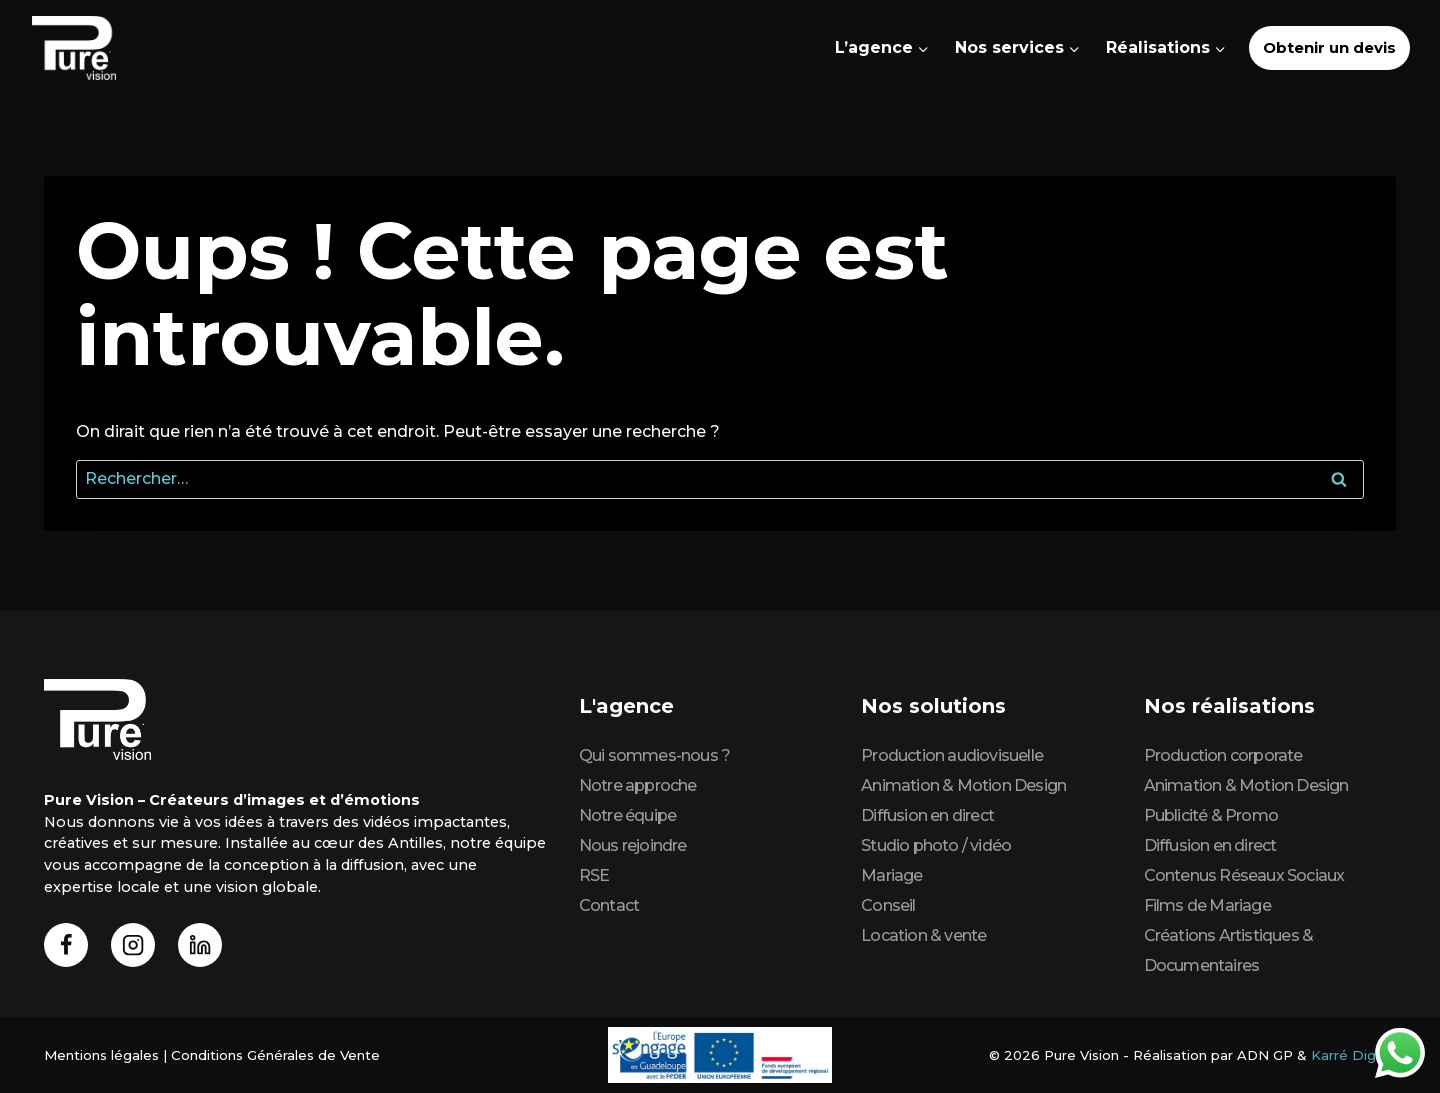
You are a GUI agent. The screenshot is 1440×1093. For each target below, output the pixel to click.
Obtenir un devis (1329, 47)
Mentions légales (101, 1055)
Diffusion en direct (927, 815)
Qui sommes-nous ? (654, 755)
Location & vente (923, 935)
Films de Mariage (1207, 905)
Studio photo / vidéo (936, 845)
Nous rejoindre (633, 845)
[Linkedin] (200, 945)
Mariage (891, 875)
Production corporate (1223, 755)
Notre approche (638, 785)
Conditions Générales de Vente (274, 1055)
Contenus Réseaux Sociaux (1244, 875)
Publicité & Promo (1211, 815)
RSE (594, 875)
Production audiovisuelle (952, 755)
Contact (609, 905)
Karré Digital (1354, 1055)
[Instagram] (133, 945)
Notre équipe (627, 815)
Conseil (888, 905)
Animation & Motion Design (963, 785)
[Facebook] (66, 945)
